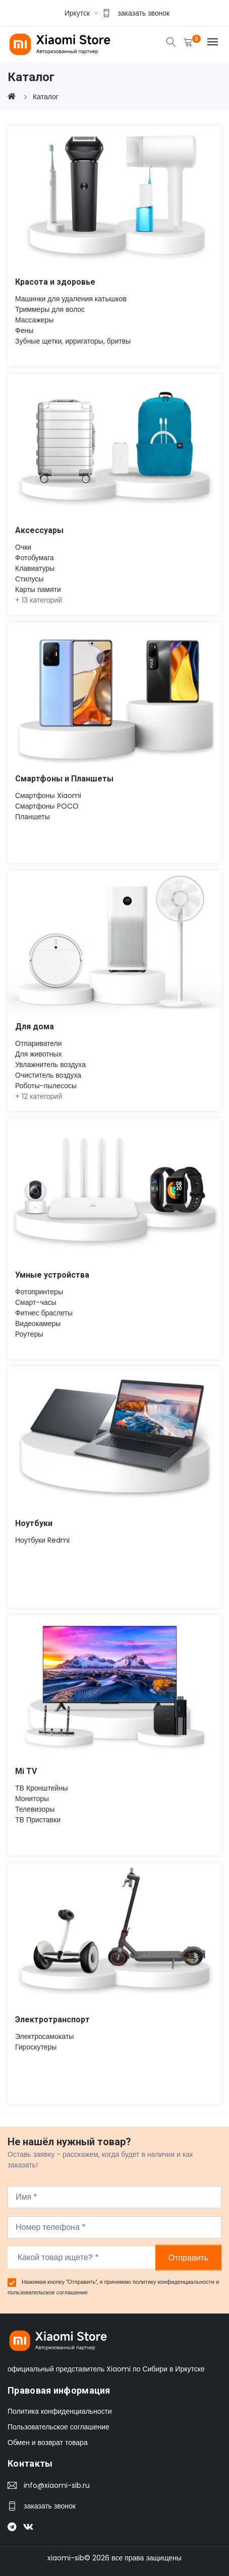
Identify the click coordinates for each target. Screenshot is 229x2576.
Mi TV (26, 1771)
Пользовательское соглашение (58, 2427)
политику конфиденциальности (174, 2282)
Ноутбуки (33, 1523)
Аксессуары (39, 530)
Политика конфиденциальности (60, 2411)
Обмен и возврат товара (48, 2442)
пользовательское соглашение (48, 2292)
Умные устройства (52, 1275)
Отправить (188, 2257)
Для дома (34, 1026)
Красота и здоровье (55, 282)
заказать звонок (143, 13)
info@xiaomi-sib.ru (57, 2485)
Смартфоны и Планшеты (64, 778)
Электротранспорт (52, 2019)
